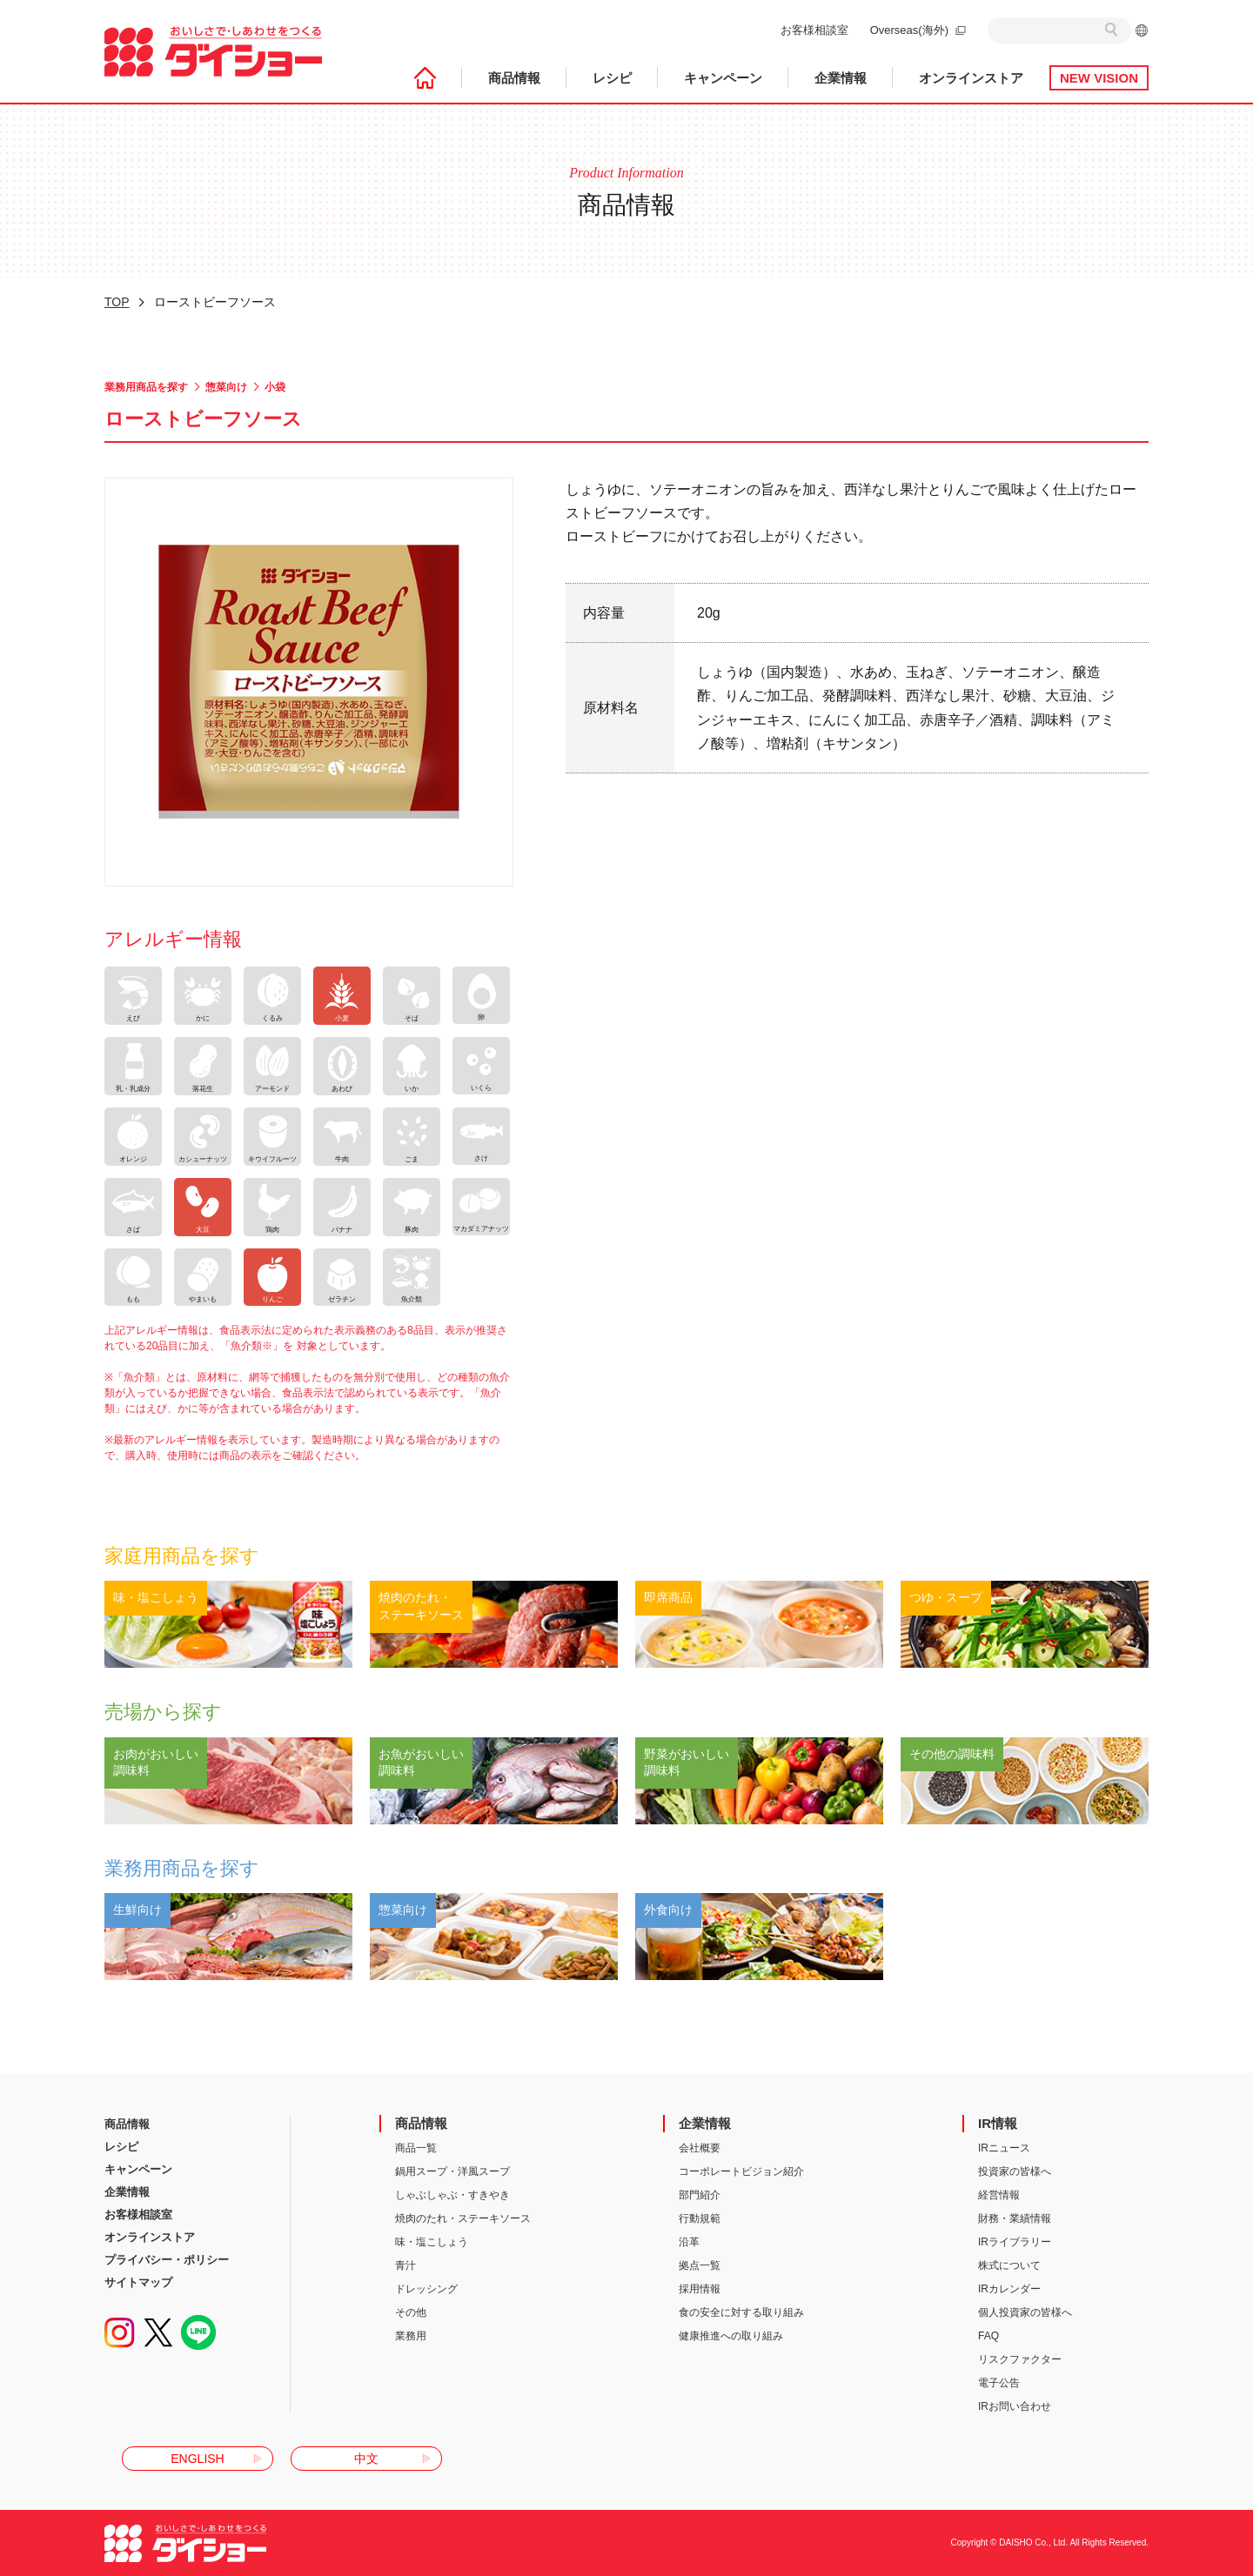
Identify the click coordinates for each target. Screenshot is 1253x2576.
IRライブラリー (1014, 2242)
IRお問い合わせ (1014, 2406)
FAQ (988, 2336)
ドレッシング (426, 2289)
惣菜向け (226, 387)
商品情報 (514, 77)
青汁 (405, 2265)
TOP (117, 302)
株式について (1009, 2265)
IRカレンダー (1009, 2289)
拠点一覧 (699, 2265)
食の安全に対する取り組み (741, 2312)
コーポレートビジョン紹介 (741, 2171)
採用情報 (699, 2289)
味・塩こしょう (431, 2242)
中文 (366, 2459)
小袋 (275, 387)
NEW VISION (1099, 77)
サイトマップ (138, 2282)
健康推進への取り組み (731, 2336)
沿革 (689, 2242)
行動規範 (699, 2218)
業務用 (410, 2336)
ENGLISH (197, 2459)
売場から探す (163, 1712)
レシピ (612, 77)
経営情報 (999, 2195)
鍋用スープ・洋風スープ (452, 2171)
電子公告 (999, 2383)
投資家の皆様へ (1014, 2171)
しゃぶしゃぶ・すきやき (452, 2195)
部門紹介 (699, 2195)
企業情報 (840, 77)
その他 (410, 2312)
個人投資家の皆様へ (1025, 2312)
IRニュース (1004, 2148)
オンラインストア (971, 77)
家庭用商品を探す (181, 1556)
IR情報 (997, 2123)
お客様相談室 (814, 30)
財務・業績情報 (1014, 2218)
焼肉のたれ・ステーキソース (463, 2218)
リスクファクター (1020, 2359)
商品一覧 (416, 2148)
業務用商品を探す (146, 387)
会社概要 (699, 2148)
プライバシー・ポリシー (166, 2259)
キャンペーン (723, 77)
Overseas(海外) (909, 30)
